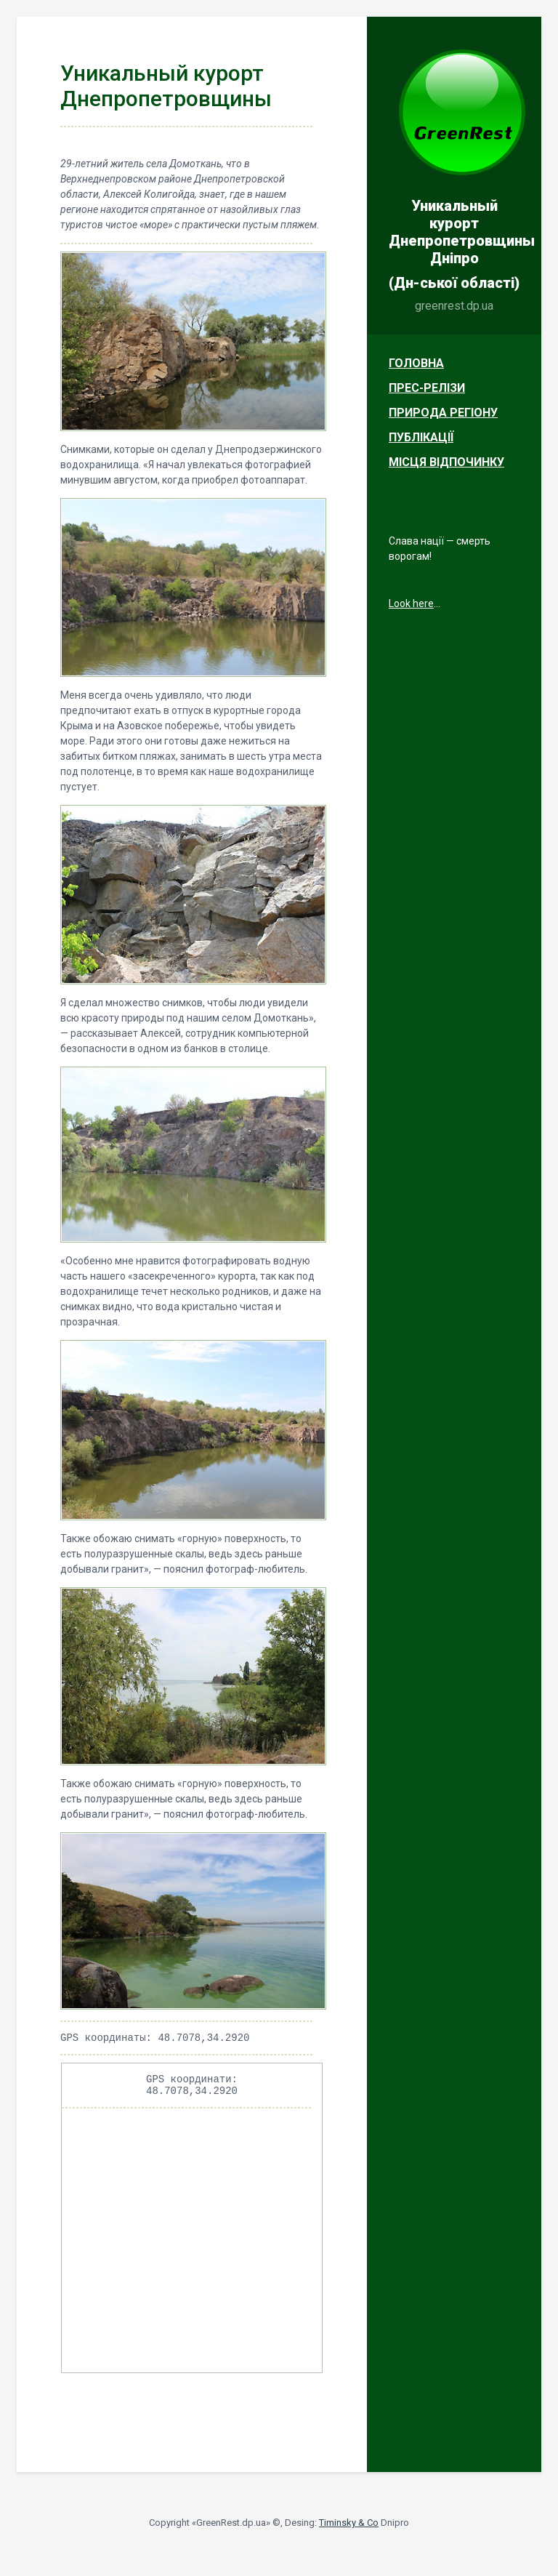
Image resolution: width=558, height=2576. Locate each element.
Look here (411, 603)
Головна (416, 363)
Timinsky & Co (349, 2529)
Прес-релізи (427, 388)
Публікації (421, 437)
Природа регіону (443, 413)
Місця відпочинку (446, 462)
